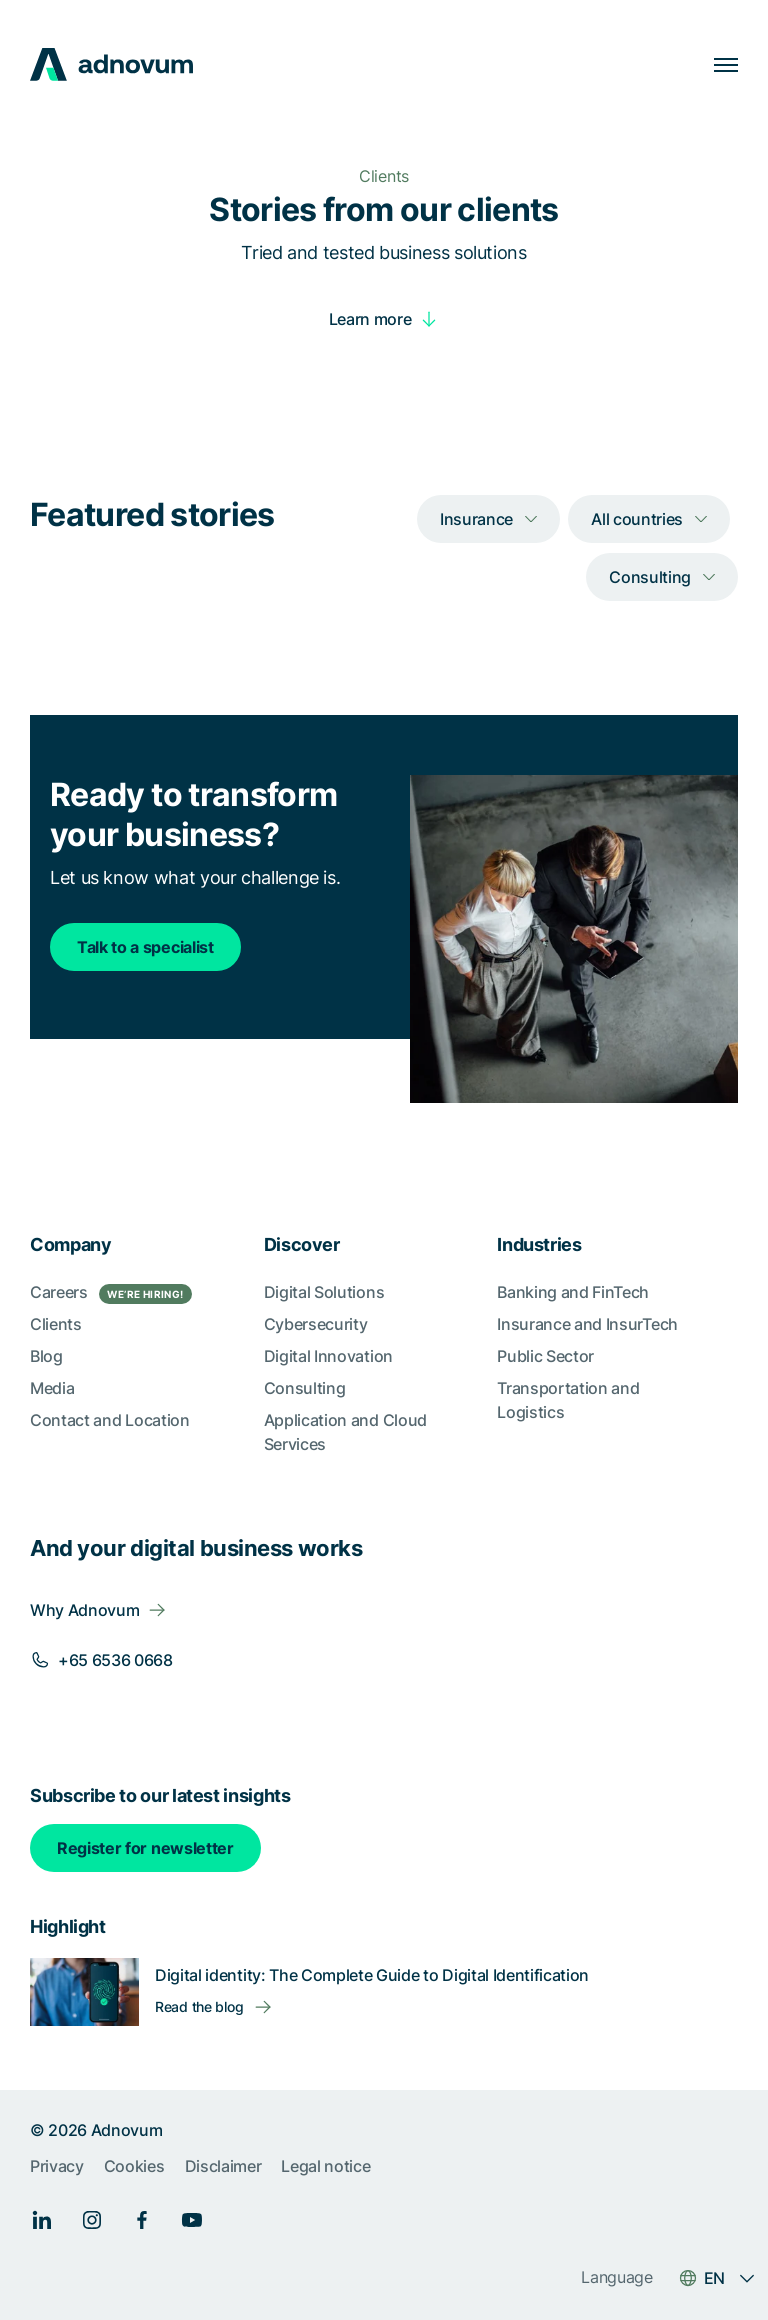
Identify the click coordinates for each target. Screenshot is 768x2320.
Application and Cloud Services (345, 1432)
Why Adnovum (84, 1610)
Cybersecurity (316, 1324)
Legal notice (325, 2166)
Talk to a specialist (145, 947)
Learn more (370, 319)
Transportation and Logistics (568, 1400)
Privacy (57, 2166)
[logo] (111, 64)
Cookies (134, 2166)
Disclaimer (223, 2166)
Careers (111, 1293)
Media (52, 1388)
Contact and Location (110, 1420)
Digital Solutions (324, 1292)
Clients (56, 1324)
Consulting (305, 1388)
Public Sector (545, 1356)
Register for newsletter (145, 1848)
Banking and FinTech (573, 1292)
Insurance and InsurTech (587, 1324)
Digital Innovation (328, 1356)
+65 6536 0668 (115, 1660)
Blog (46, 1356)
